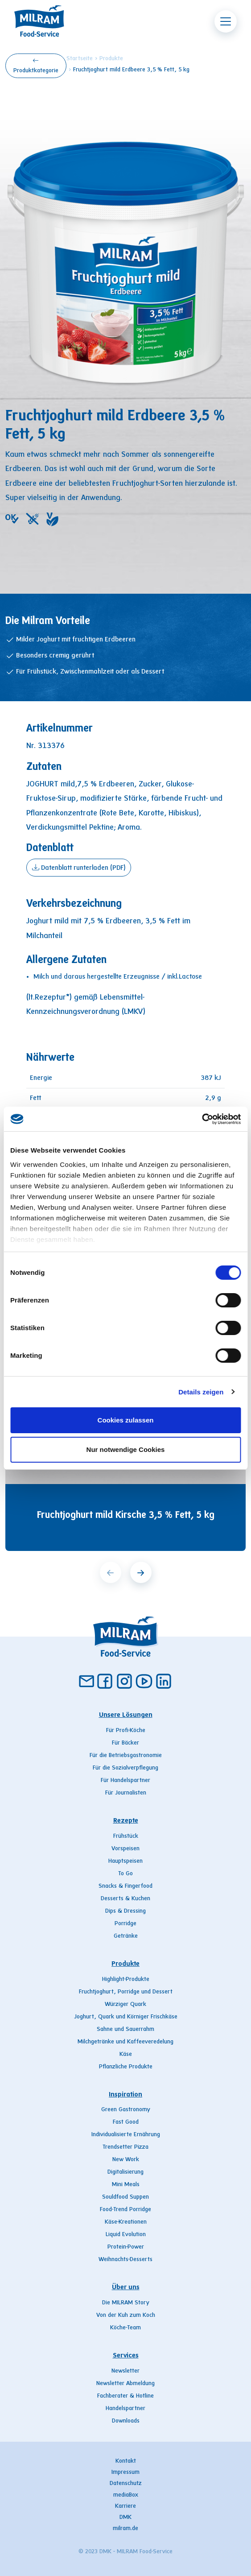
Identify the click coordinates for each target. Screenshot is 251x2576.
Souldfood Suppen (125, 2197)
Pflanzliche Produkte (125, 2067)
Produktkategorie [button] (35, 65)
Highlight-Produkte (125, 1979)
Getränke (126, 1936)
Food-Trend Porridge (125, 2210)
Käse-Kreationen (126, 2222)
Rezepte (125, 1820)
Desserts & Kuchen (125, 1899)
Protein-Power (125, 2247)
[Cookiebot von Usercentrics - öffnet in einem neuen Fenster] (202, 1119)
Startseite (79, 59)
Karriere (125, 2506)
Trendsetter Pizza (125, 2147)
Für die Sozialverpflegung (125, 1768)
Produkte (111, 59)
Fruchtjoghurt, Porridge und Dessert (126, 1992)
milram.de (125, 2529)
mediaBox (125, 2495)
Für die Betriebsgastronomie (126, 1756)
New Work (125, 2160)
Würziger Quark (125, 2004)
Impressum (125, 2472)
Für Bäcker (125, 1743)
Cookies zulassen (126, 1420)
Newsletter (125, 2371)
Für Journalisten (125, 1793)
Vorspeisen (125, 1849)
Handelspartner (125, 2409)
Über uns (126, 2287)
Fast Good (126, 2122)
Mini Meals (126, 2185)
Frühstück (125, 1836)
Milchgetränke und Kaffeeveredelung (125, 2042)
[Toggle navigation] (225, 21)
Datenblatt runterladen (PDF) (78, 867)
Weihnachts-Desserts (125, 2260)
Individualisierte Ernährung (125, 2135)
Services (126, 2355)
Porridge (125, 1924)
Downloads (126, 2421)
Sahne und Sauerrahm (125, 2029)
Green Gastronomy (125, 2110)
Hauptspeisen (125, 1861)
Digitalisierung (125, 2172)
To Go (125, 1874)
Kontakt (125, 2461)
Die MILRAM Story (125, 2303)
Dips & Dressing (125, 1911)
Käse (125, 2054)
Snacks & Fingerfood (125, 1886)
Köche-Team (125, 2328)
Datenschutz (126, 2484)
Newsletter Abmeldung (125, 2384)
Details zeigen (200, 1392)
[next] (141, 1572)
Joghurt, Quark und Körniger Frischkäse (125, 2017)
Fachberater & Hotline (125, 2396)
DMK (125, 2517)
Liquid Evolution (126, 2235)
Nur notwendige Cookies (125, 1449)
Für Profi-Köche (125, 1731)
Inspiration (125, 2094)
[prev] (110, 1572)
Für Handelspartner (125, 1781)
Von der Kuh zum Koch (125, 2315)
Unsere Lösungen (125, 1715)
